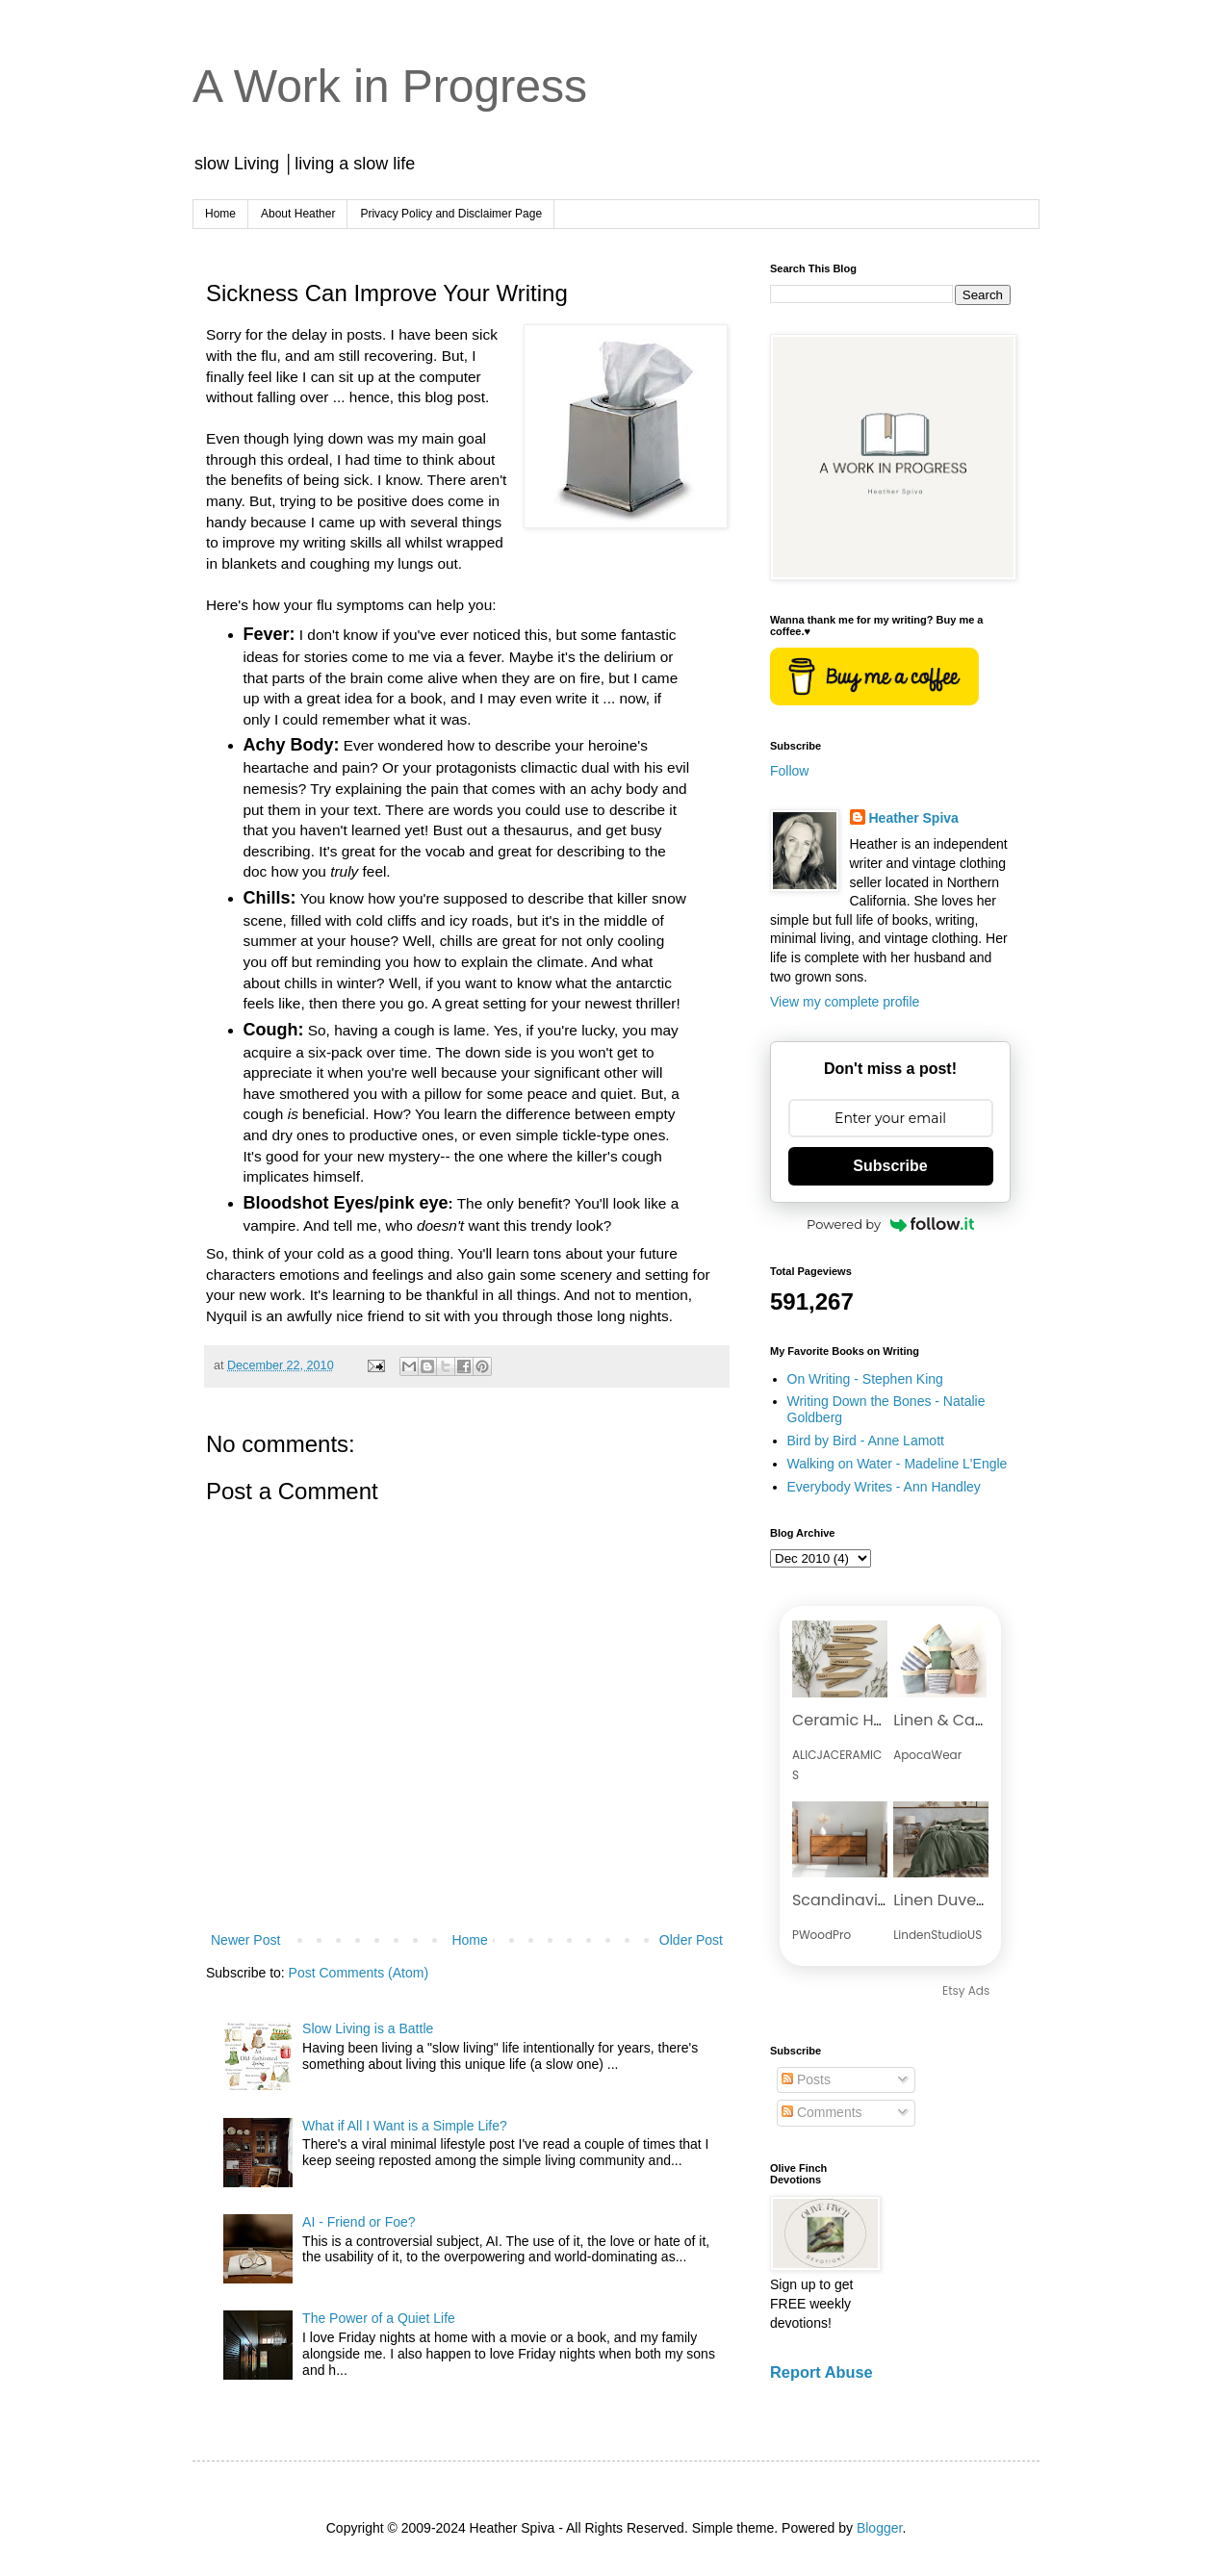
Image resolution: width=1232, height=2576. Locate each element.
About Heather (298, 213)
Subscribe (890, 1166)
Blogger (879, 2528)
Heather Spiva (914, 818)
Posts (806, 2079)
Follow (789, 770)
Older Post (691, 1940)
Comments (822, 2112)
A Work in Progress (389, 86)
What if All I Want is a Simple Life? (404, 2125)
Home (220, 213)
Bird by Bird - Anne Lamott (865, 1440)
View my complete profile (844, 1001)
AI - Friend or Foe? (359, 2222)
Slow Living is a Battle (367, 2028)
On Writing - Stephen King (865, 1379)
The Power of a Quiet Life (378, 2318)
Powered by (890, 1224)
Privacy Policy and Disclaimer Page (451, 213)
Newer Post (245, 1940)
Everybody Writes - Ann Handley (884, 1486)
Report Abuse (821, 2372)
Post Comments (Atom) (358, 1972)
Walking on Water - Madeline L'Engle (897, 1463)
